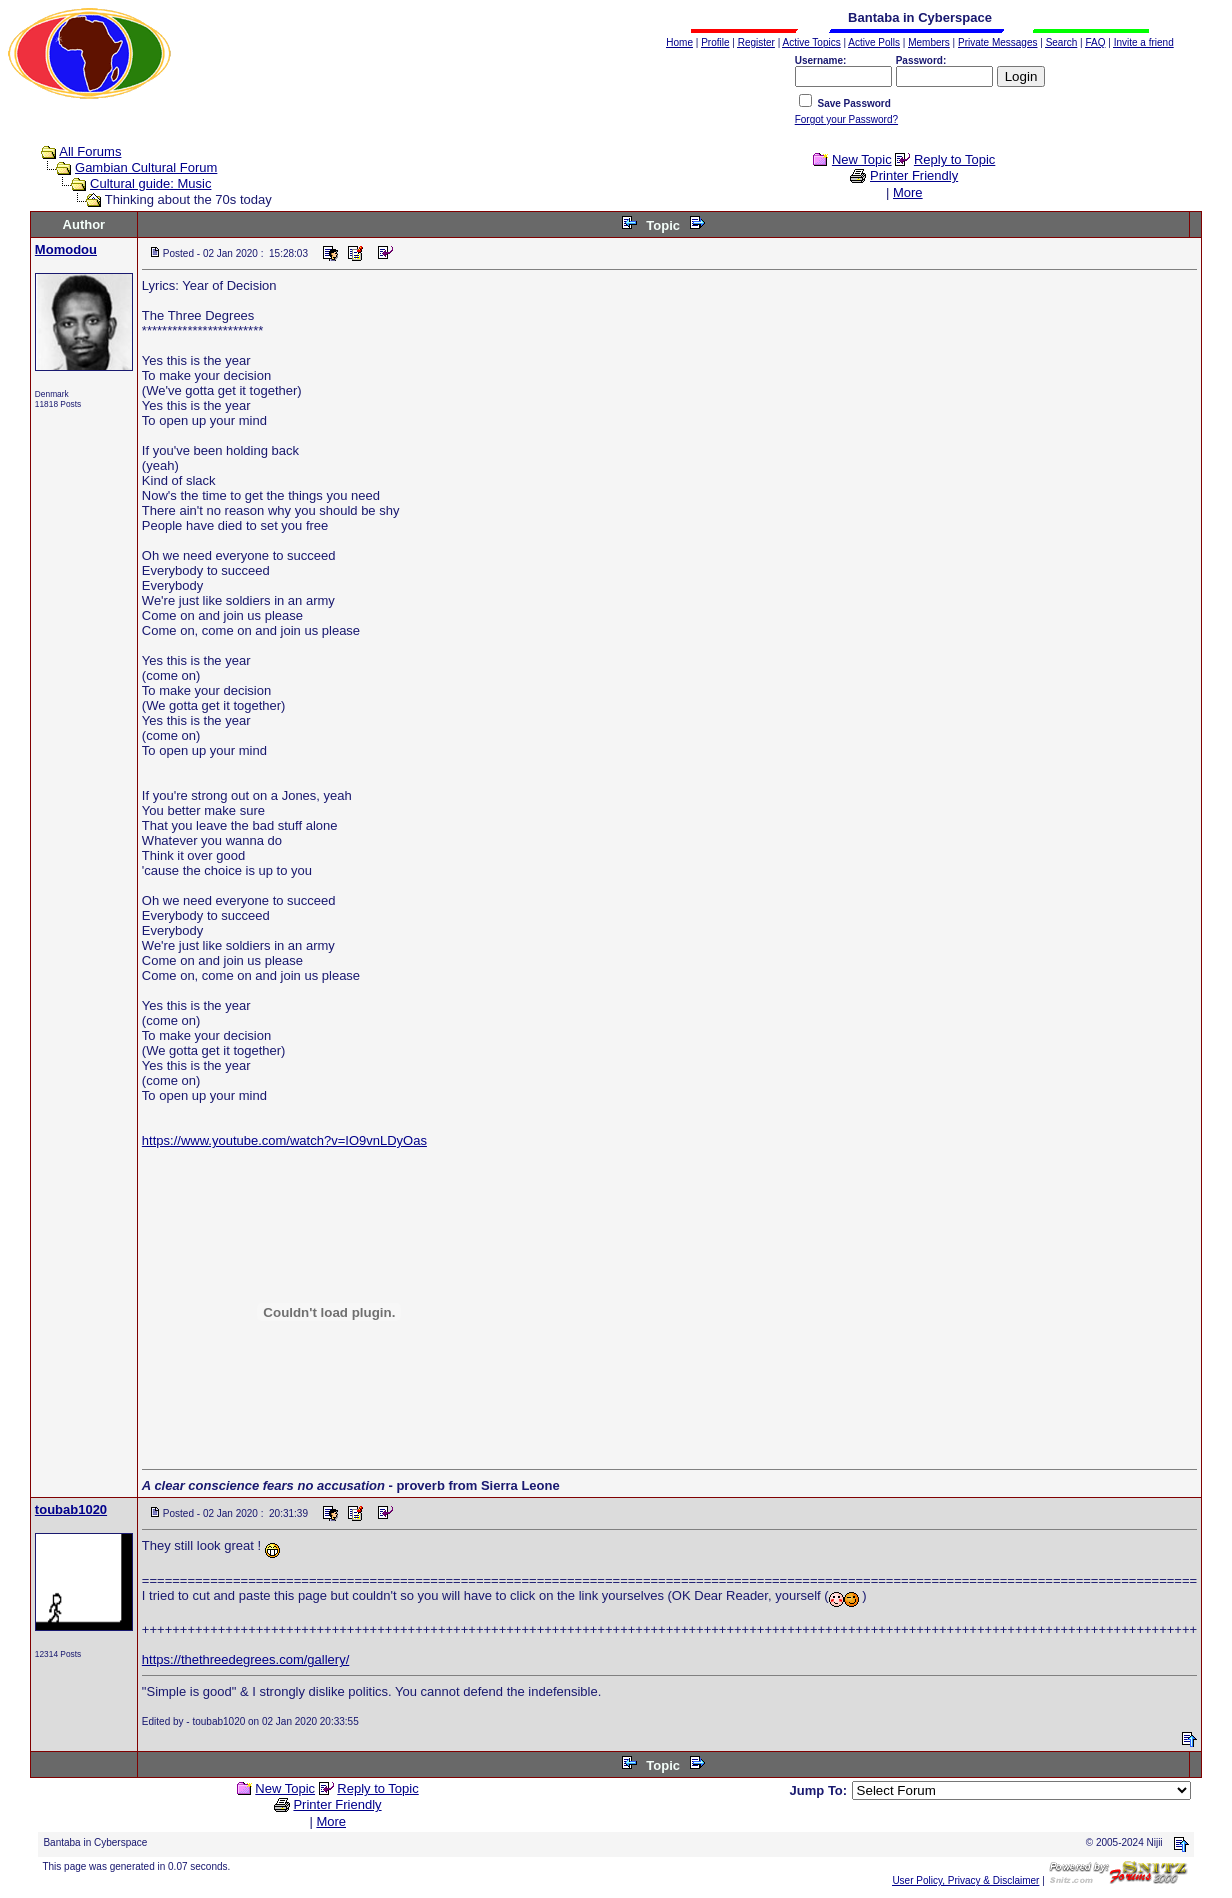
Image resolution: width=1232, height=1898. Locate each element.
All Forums (90, 151)
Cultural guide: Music (150, 183)
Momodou (66, 249)
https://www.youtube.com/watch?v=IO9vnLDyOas (284, 1140)
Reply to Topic (954, 159)
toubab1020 (71, 1509)
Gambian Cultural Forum (146, 167)
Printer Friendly (914, 175)
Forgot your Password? (846, 119)
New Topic (862, 159)
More (908, 192)
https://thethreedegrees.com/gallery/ (245, 1659)
